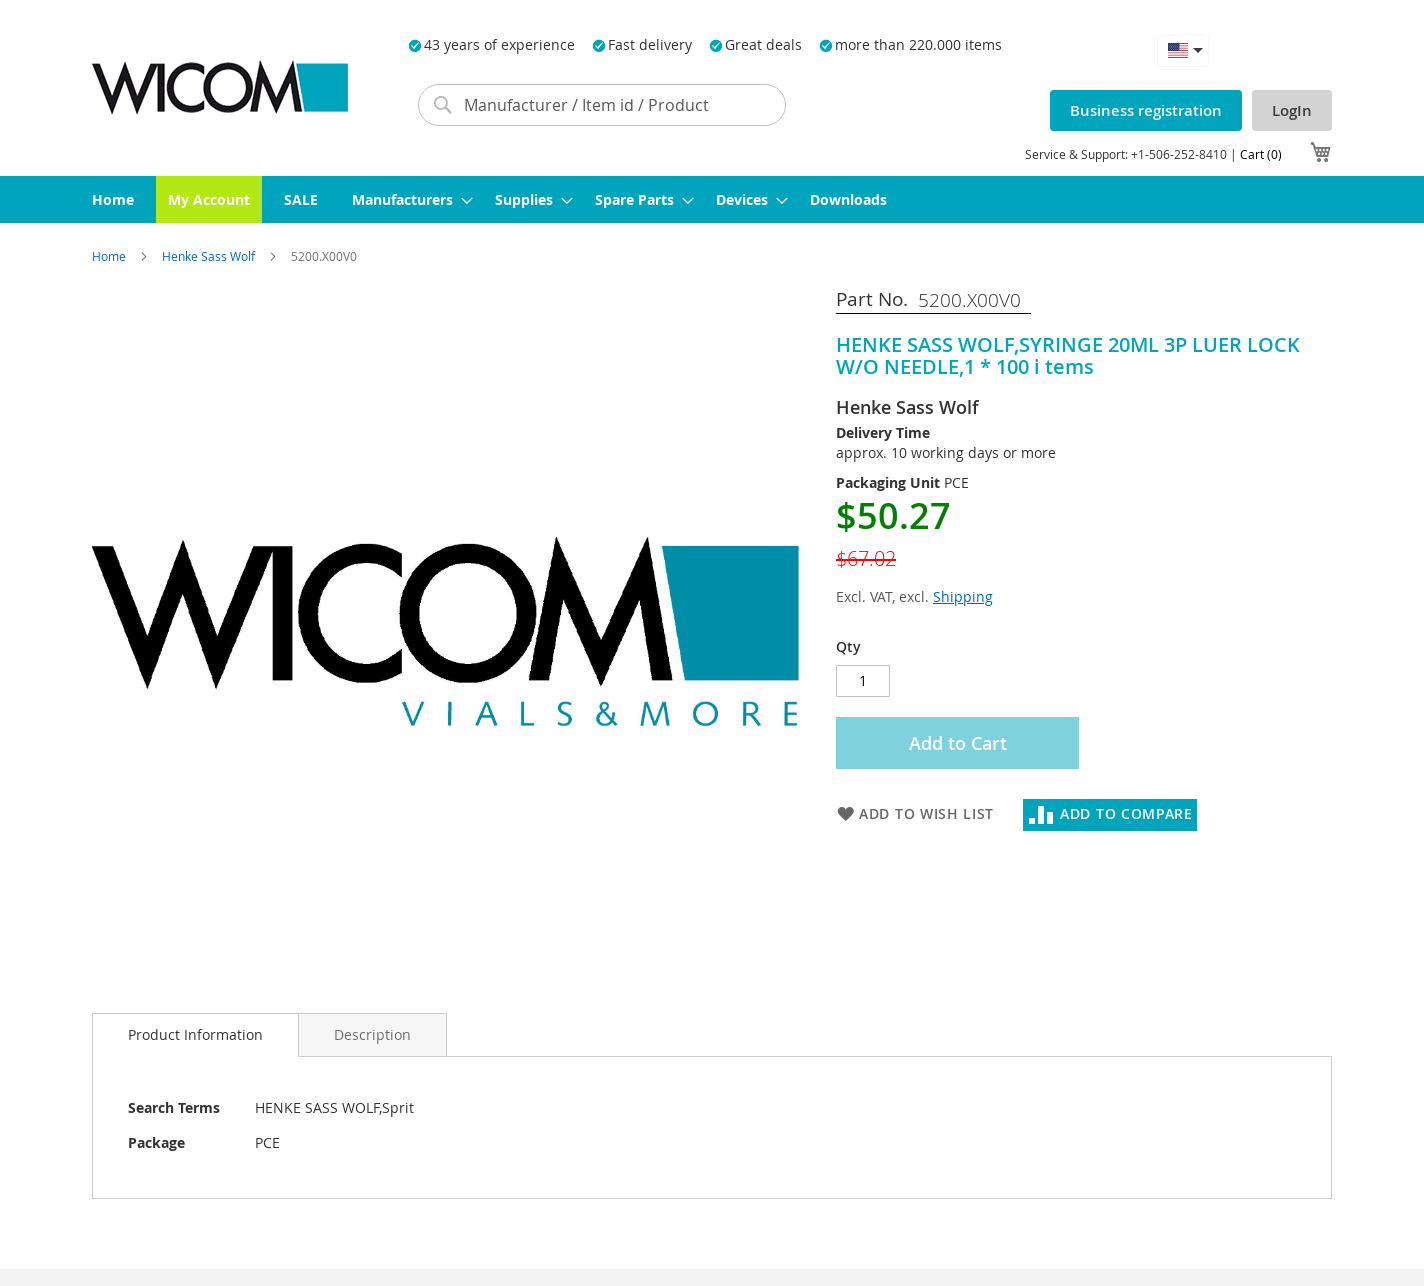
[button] (1183, 50)
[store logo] (220, 87)
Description (372, 1034)
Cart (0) (1261, 154)
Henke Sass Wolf (210, 256)
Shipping (963, 596)
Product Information (195, 1034)
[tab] (195, 1035)
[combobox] (602, 105)
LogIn (1292, 110)
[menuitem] (113, 199)
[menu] (712, 199)
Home (110, 256)
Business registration (1146, 110)
